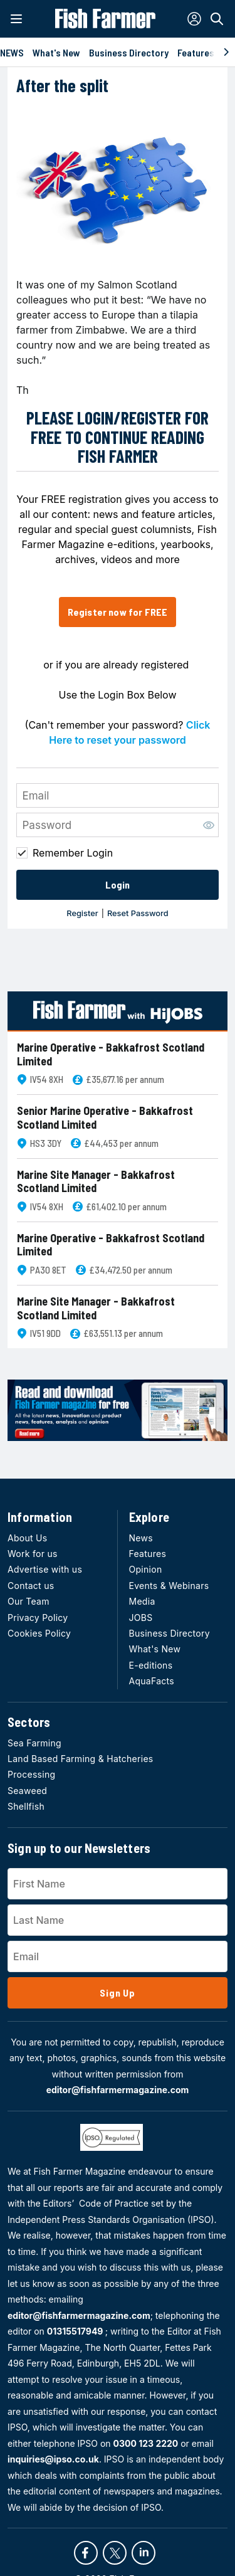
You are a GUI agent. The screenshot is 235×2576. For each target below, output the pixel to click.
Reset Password (138, 913)
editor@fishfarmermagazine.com (117, 2089)
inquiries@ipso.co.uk (53, 2459)
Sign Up (117, 1992)
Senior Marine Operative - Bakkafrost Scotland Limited (105, 1117)
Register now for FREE (117, 612)
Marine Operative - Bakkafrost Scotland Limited (110, 1054)
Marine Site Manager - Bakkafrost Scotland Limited (96, 1181)
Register (82, 913)
